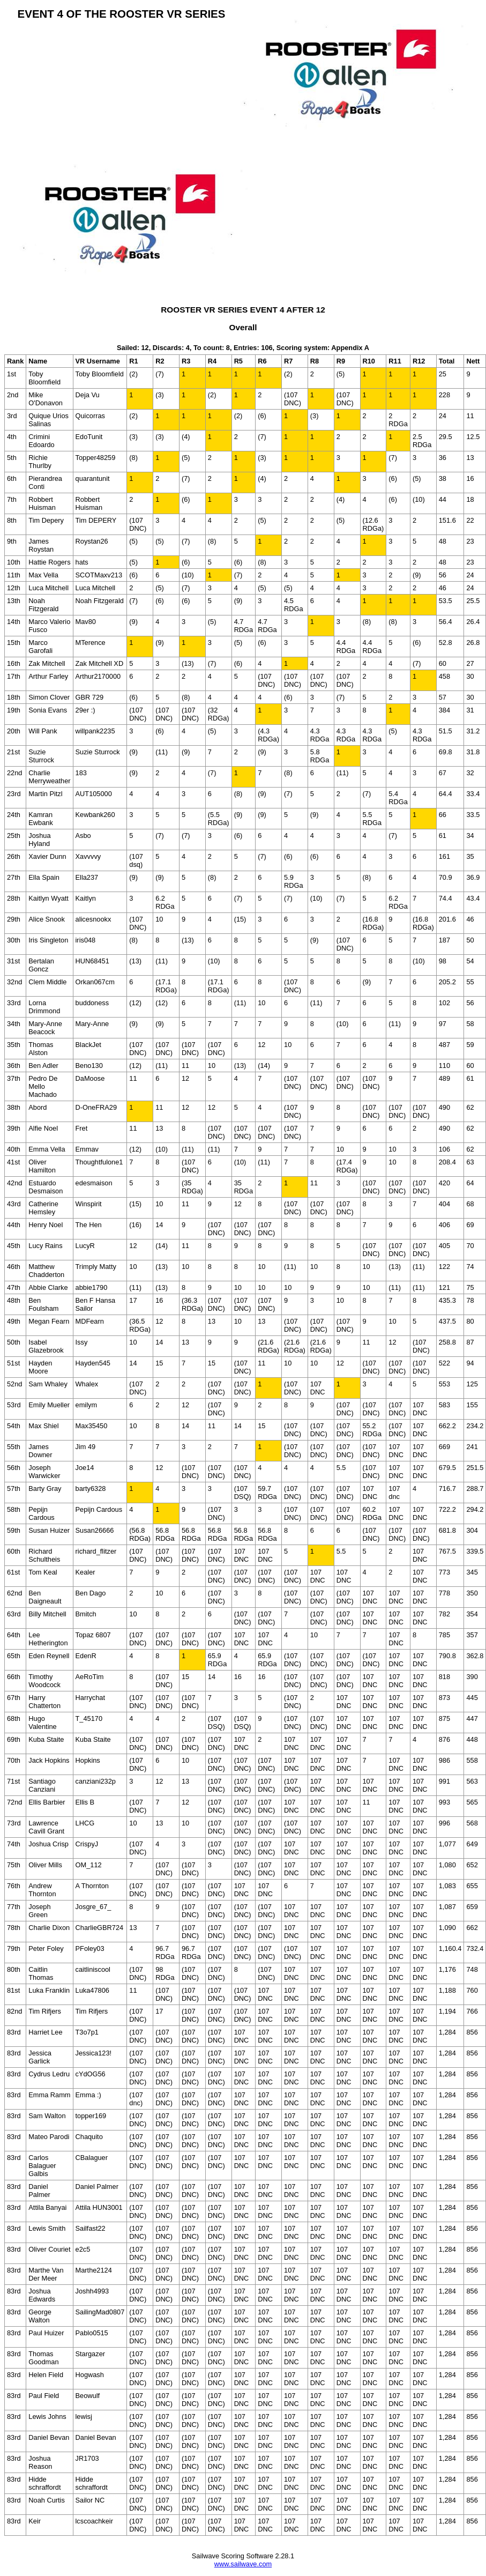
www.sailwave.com (243, 2564)
